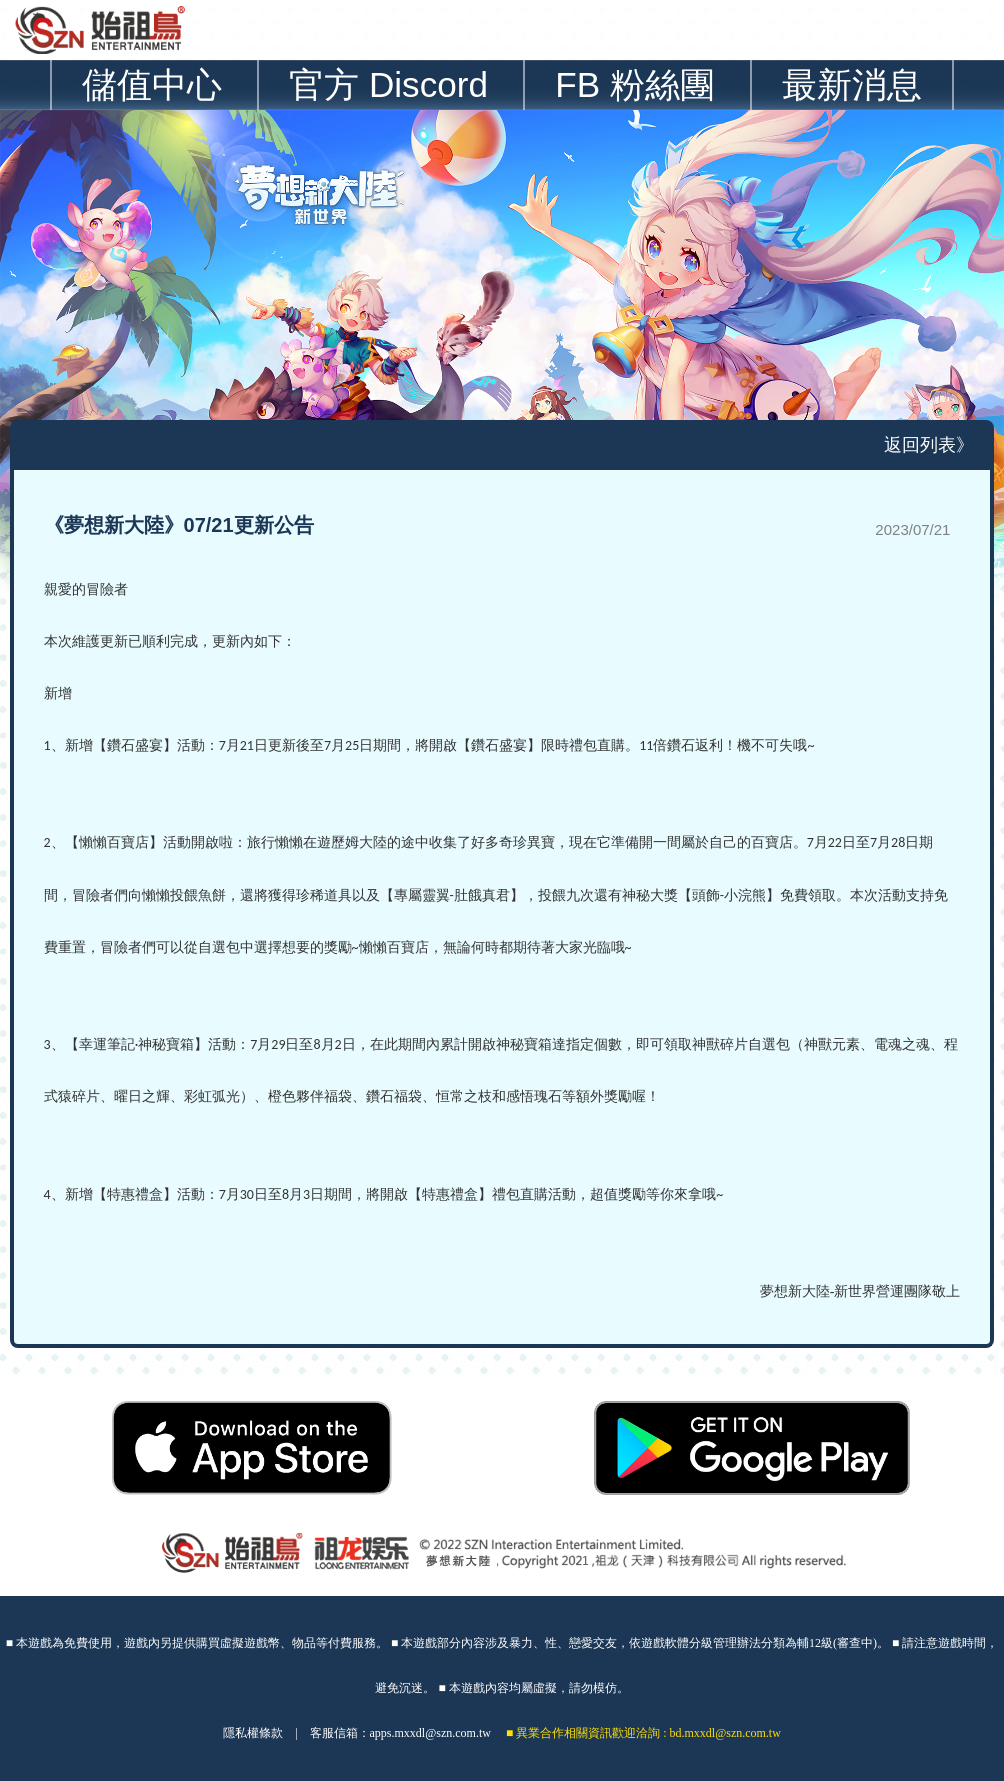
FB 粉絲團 (635, 84)
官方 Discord (388, 84)
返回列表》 (929, 445)
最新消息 (852, 84)
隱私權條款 (253, 1733)
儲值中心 (152, 84)
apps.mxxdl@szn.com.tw (430, 1733)
